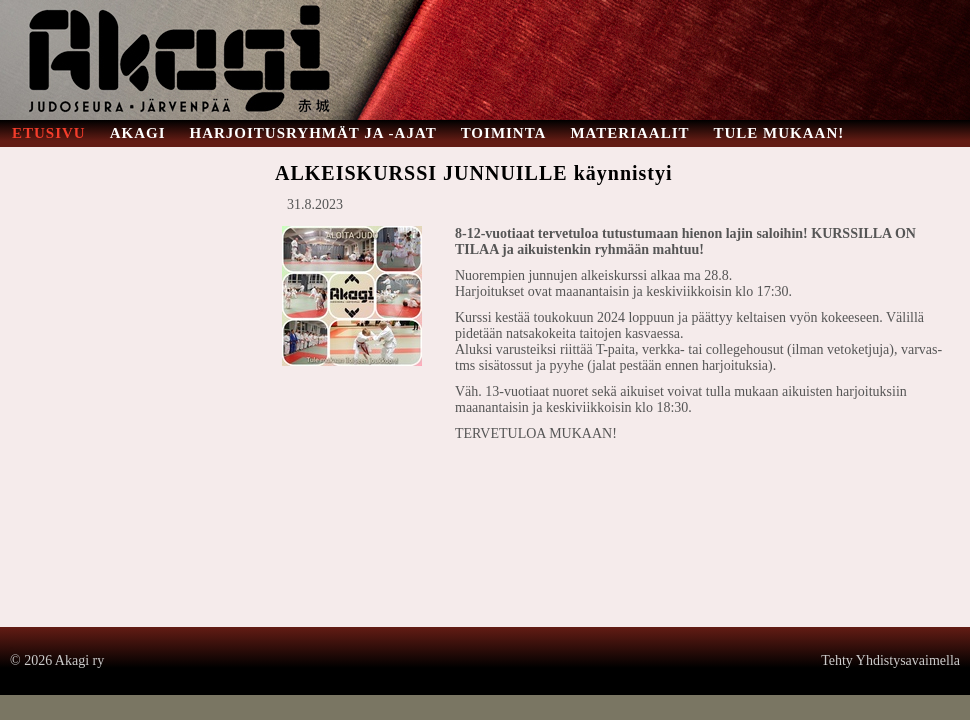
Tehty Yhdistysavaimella (890, 660)
